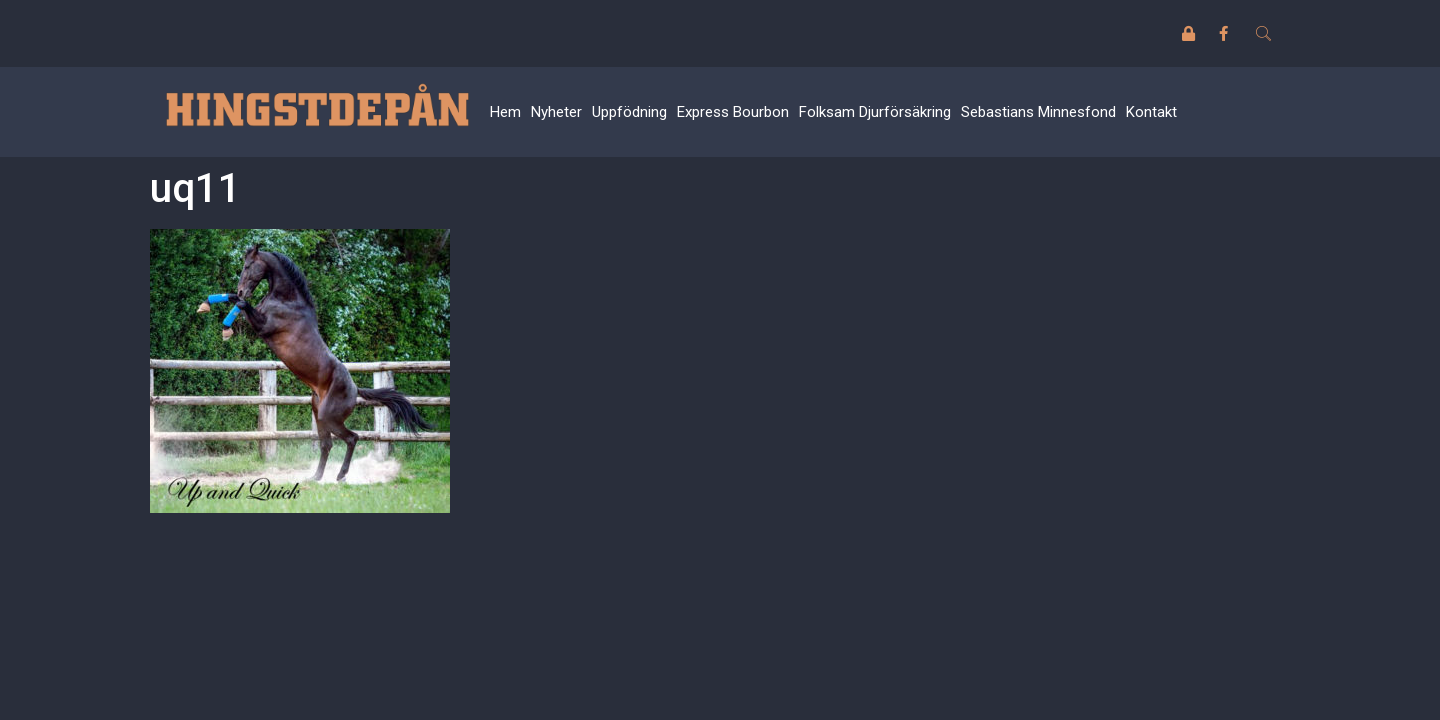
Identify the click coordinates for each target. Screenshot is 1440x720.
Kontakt (1151, 112)
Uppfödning (629, 112)
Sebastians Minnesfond (1038, 112)
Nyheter (556, 112)
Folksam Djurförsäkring (875, 112)
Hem (505, 112)
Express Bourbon (733, 112)
